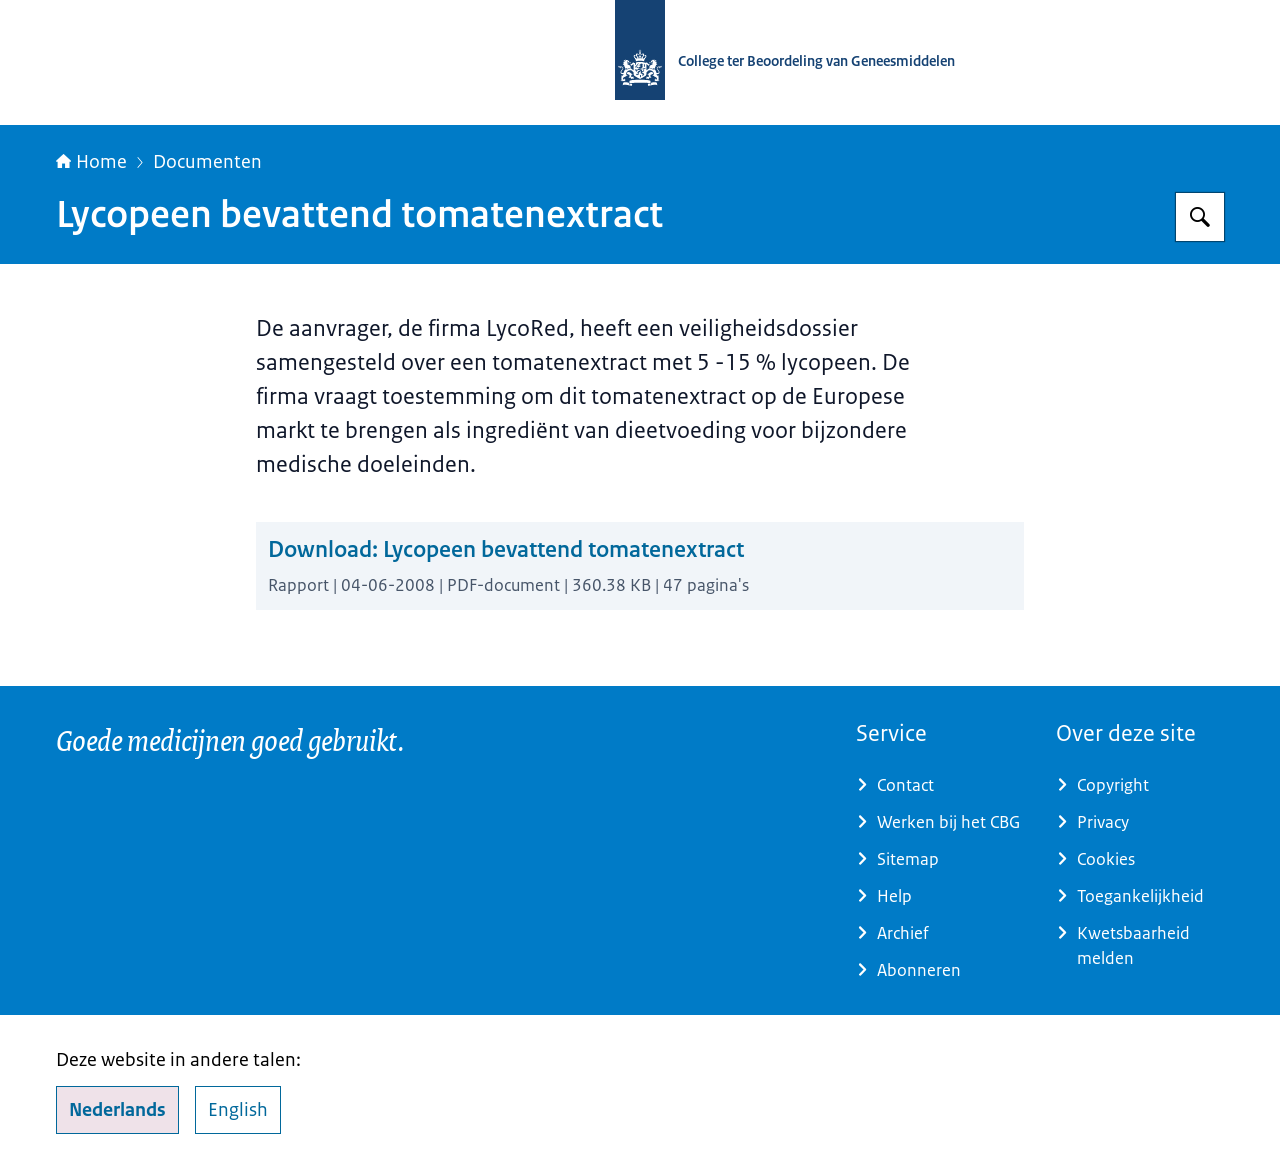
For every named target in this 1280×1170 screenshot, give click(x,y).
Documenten (207, 162)
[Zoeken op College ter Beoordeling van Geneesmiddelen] (1200, 217)
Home (91, 162)
